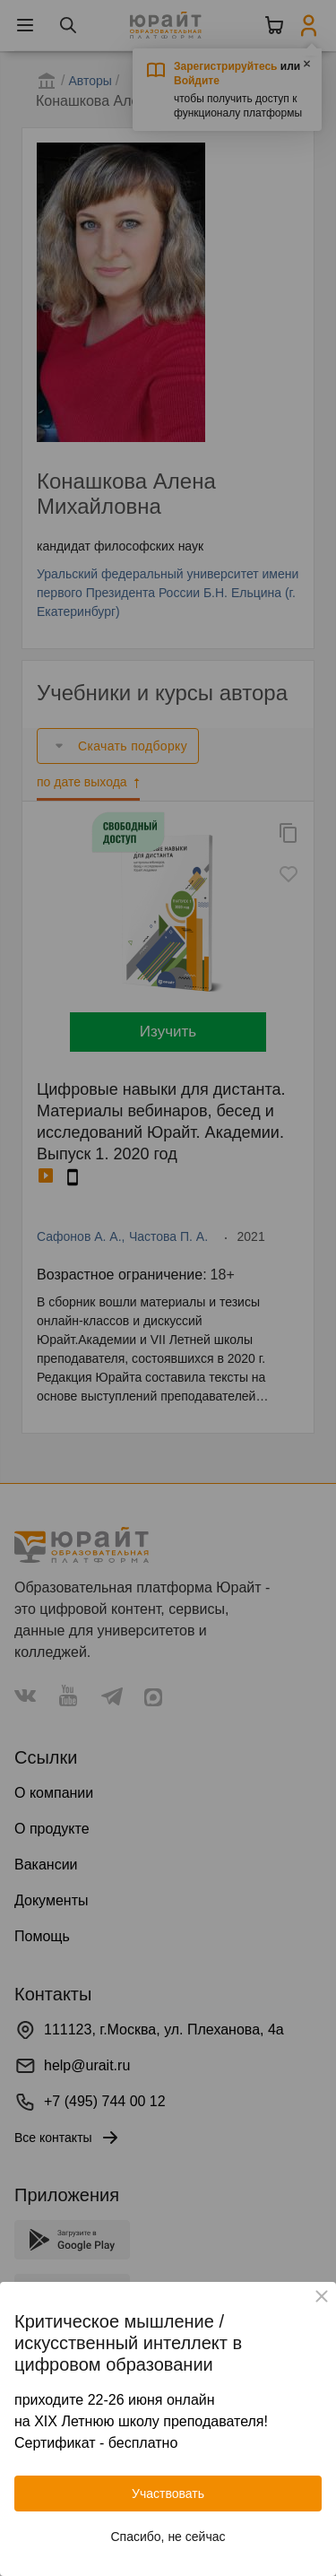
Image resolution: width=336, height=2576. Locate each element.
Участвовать (168, 2493)
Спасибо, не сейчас (168, 2536)
